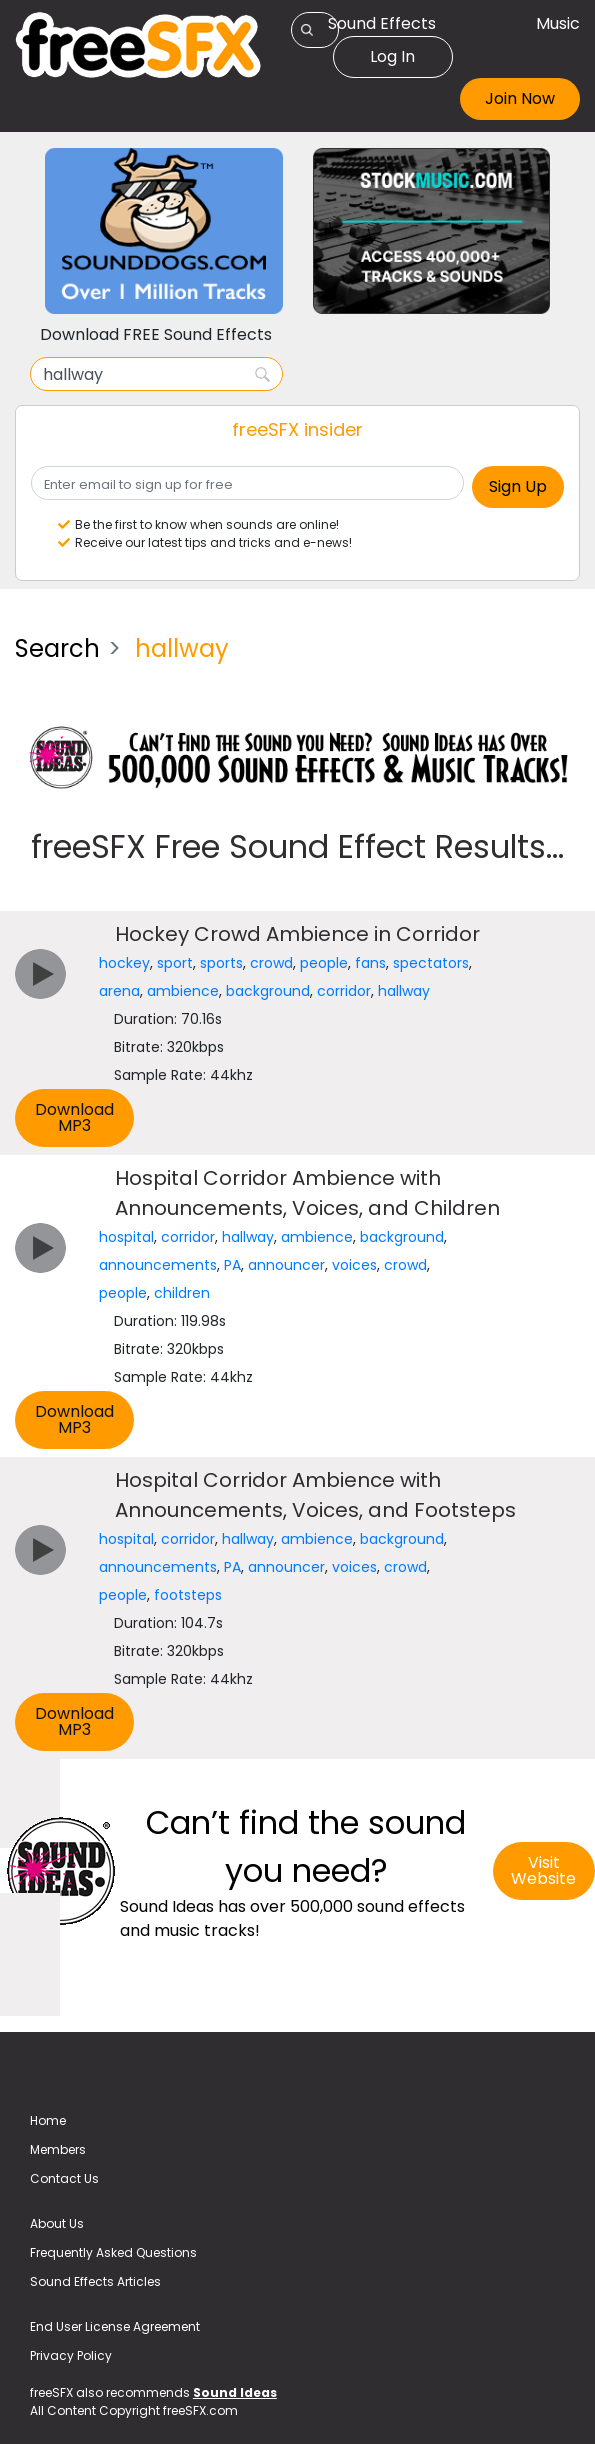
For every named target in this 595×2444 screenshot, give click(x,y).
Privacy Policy (71, 2355)
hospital (126, 1237)
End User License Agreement (115, 2326)
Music (558, 23)
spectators (431, 963)
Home (48, 2120)
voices (354, 1265)
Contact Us (64, 2178)
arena (119, 991)
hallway (404, 991)
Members (58, 2149)
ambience (183, 991)
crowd (271, 963)
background (268, 991)
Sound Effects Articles (95, 2281)
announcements (158, 1265)
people (324, 963)
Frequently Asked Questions (113, 2252)
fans (370, 963)
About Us (57, 2223)
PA (232, 1265)
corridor (344, 991)
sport (175, 963)
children (182, 1293)
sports (221, 963)
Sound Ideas (235, 2392)
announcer (286, 1265)
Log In (392, 56)
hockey (124, 963)
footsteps (188, 1595)
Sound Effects (382, 23)
